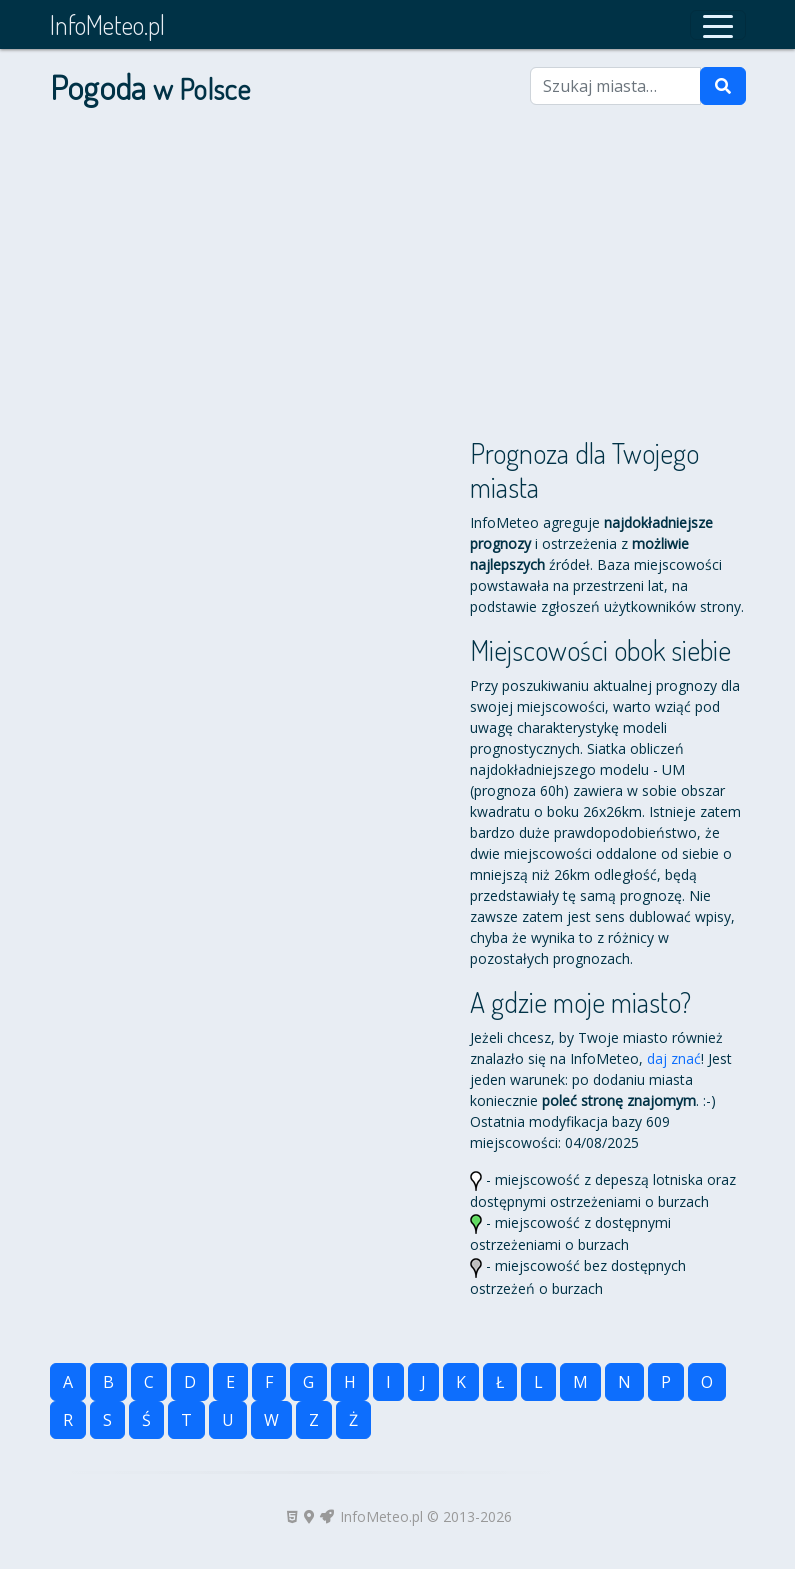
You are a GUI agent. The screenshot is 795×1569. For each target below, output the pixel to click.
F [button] (269, 1382)
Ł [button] (500, 1382)
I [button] (388, 1382)
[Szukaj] (723, 86)
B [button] (108, 1382)
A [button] (68, 1382)
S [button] (107, 1420)
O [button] (707, 1382)
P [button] (666, 1382)
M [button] (580, 1382)
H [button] (350, 1382)
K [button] (461, 1382)
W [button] (271, 1420)
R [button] (68, 1420)
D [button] (190, 1382)
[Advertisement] (398, 280)
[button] (718, 25)
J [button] (423, 1382)
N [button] (624, 1382)
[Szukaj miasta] (615, 86)
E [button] (230, 1382)
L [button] (538, 1382)
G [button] (308, 1382)
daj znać (674, 1058)
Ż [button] (353, 1420)
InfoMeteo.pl (107, 24)
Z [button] (314, 1420)
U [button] (228, 1420)
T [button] (186, 1420)
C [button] (149, 1382)
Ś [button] (146, 1420)
